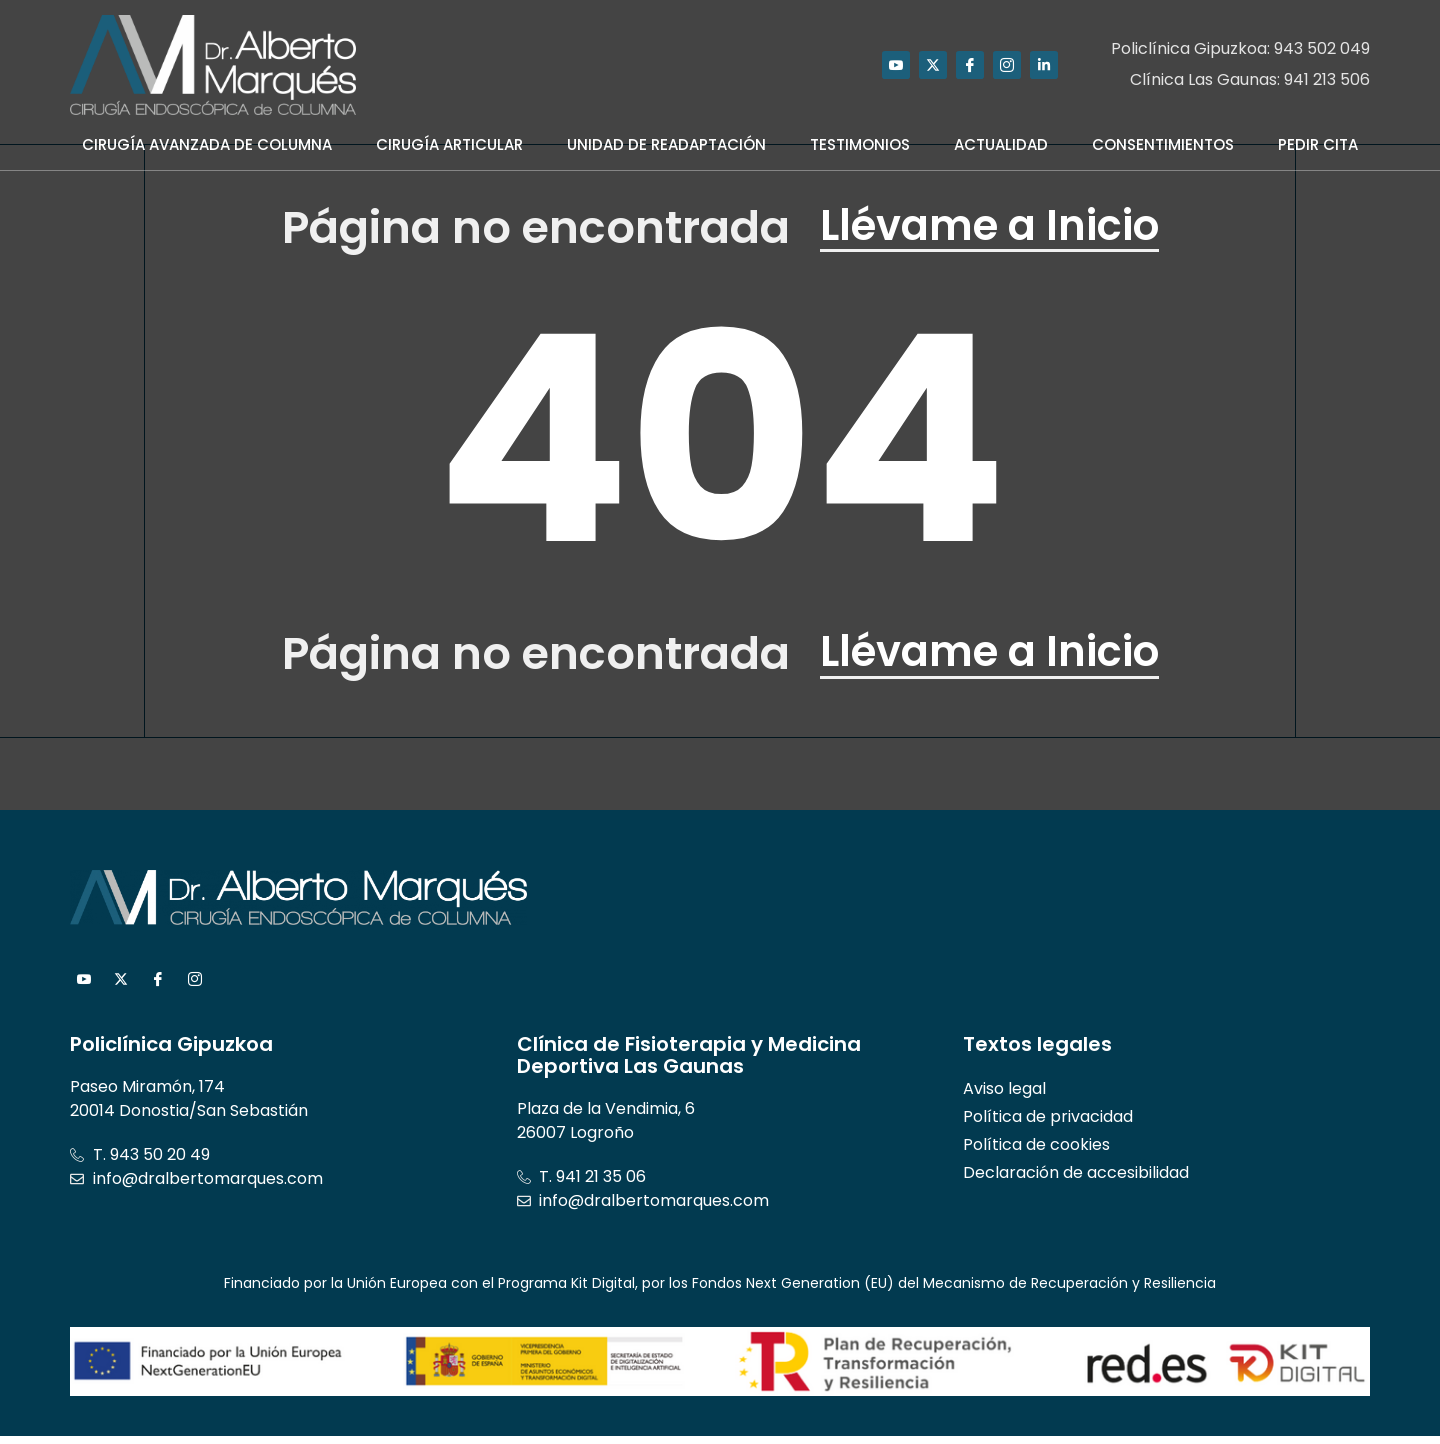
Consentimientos (1163, 144)
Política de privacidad (1048, 1124)
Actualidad (1001, 144)
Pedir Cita (1318, 144)
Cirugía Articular (449, 144)
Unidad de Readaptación (666, 144)
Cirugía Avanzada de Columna (207, 144)
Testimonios (860, 144)
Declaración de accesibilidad (1076, 1180)
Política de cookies (1036, 1152)
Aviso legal (1004, 1096)
